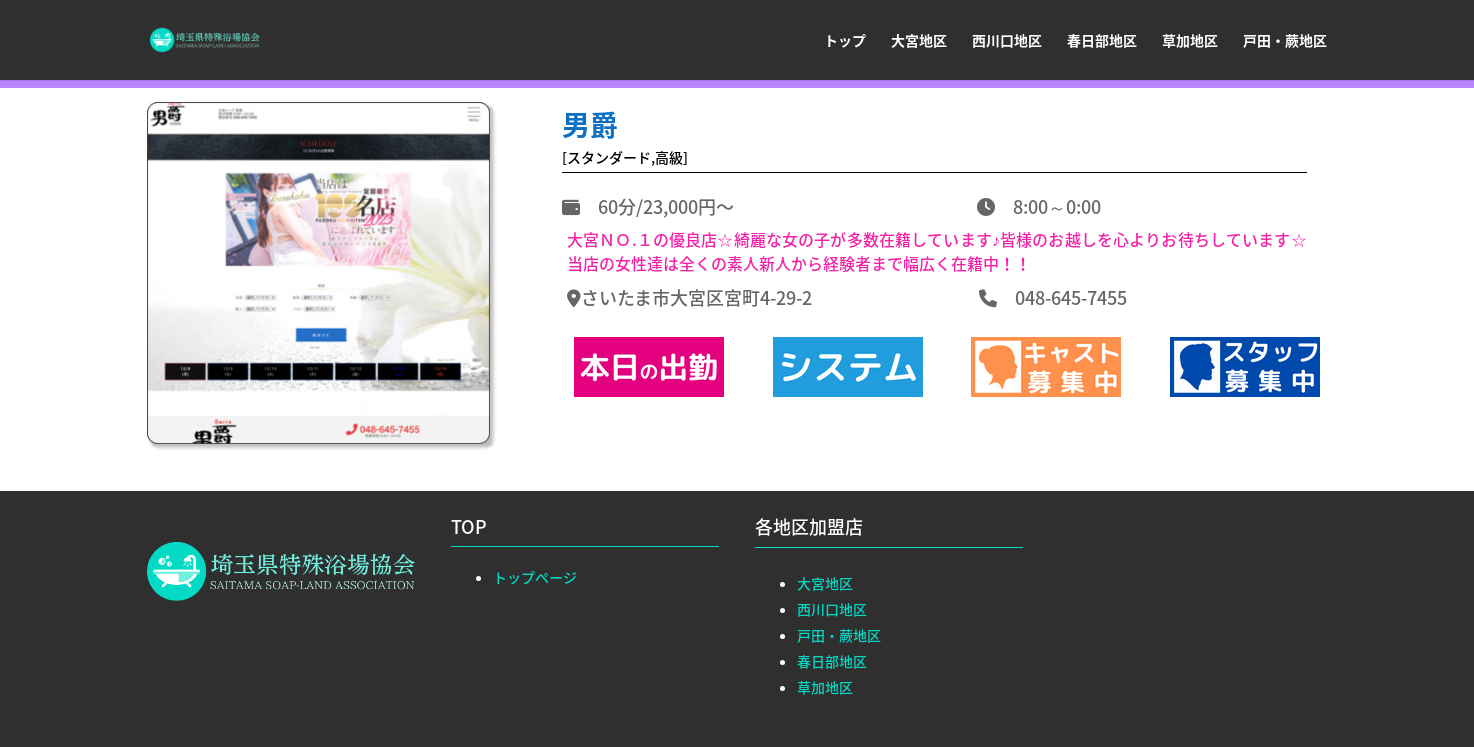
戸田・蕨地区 (1285, 41)
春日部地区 (1102, 41)
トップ (845, 41)
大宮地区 (919, 41)
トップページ (535, 577)
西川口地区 (1007, 41)
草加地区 (1190, 41)
